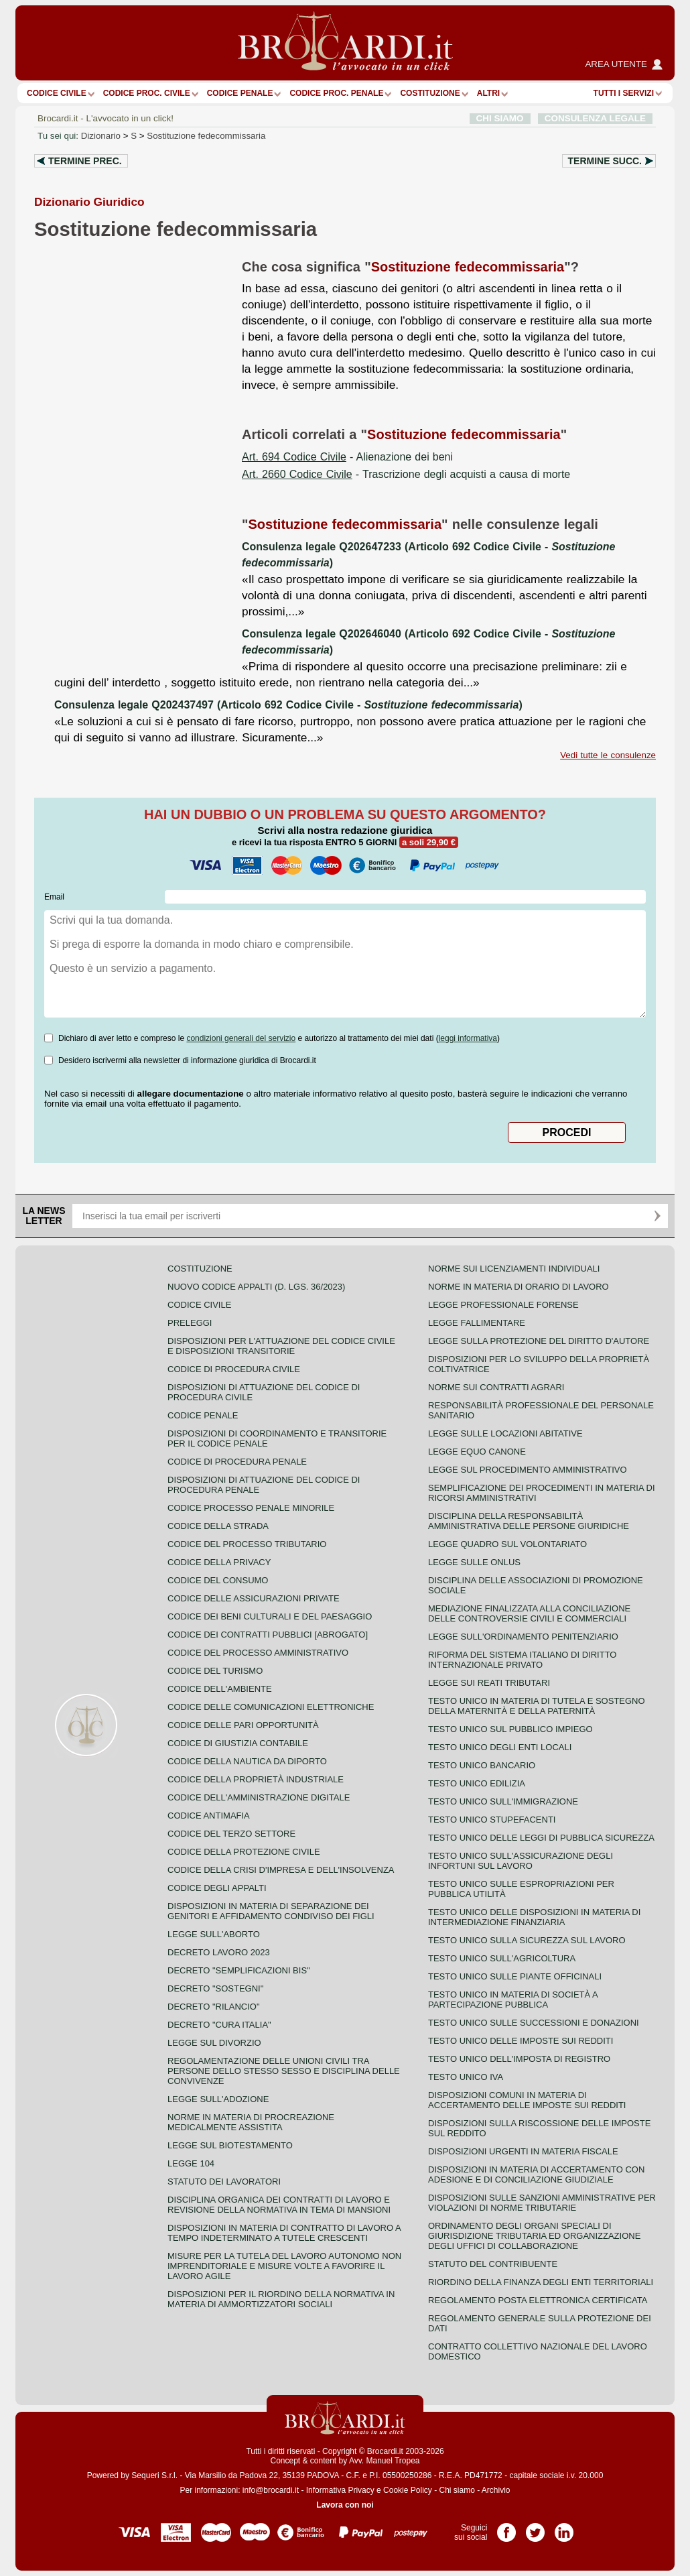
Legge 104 (190, 2163)
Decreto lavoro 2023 (218, 1952)
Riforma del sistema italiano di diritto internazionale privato (522, 1660)
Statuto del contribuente (492, 2264)
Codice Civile (56, 93)
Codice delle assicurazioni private (253, 1598)
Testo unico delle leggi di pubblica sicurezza (541, 1838)
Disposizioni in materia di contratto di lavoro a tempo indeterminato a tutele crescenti (284, 2233)
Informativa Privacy (340, 2490)
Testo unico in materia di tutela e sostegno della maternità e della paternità (536, 1706)
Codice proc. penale (336, 93)
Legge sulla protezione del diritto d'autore (538, 1341)
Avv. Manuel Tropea (384, 2460)
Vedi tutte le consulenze (608, 755)
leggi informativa (468, 1038)
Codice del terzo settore (231, 1834)
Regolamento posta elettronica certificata (537, 2300)
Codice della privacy (219, 1562)
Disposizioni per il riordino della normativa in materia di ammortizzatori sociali (281, 2299)
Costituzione (430, 93)
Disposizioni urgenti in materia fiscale (523, 2151)
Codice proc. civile (146, 93)
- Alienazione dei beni (347, 457)
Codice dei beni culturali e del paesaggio (269, 1616)
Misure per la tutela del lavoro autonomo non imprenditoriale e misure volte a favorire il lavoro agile (284, 2266)
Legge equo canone (477, 1452)
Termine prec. (85, 161)
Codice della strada (218, 1526)
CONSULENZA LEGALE (595, 118)
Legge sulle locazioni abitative (505, 1433)
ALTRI (488, 93)
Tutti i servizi (624, 93)
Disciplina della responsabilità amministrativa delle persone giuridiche (528, 1521)
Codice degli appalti (217, 1888)
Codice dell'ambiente (219, 1689)
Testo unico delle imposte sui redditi (520, 2041)
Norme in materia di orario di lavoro (518, 1287)
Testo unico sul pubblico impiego (510, 1729)
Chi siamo (456, 2490)
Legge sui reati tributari (489, 1683)
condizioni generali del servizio (240, 1038)
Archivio (496, 2490)
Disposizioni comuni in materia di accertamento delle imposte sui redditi (527, 2100)
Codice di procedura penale (237, 1462)
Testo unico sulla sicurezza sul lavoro (527, 1940)
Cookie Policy (407, 2490)
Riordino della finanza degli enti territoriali (540, 2282)
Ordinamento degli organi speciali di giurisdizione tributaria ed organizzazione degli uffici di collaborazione (534, 2236)
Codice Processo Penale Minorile (250, 1508)
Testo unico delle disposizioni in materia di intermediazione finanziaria (534, 1917)
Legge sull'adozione (218, 2099)
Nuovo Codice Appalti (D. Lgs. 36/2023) (256, 1287)
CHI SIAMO (500, 118)
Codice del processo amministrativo (257, 1653)
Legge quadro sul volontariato (507, 1544)
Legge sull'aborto (213, 1934)
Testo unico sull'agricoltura (501, 1958)
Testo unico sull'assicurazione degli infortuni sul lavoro (520, 1861)
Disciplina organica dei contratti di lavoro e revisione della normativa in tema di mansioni (279, 2205)
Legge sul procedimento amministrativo (527, 1470)
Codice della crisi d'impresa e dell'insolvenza (281, 1870)
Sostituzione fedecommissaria (206, 136)
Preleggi (189, 1323)
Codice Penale (240, 93)
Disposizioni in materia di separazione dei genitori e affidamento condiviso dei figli (270, 1911)
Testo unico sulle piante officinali (515, 1976)
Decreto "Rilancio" (213, 2007)
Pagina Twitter (535, 2527)
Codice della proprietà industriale (255, 1779)
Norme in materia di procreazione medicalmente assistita (250, 2122)
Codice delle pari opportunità (243, 1725)
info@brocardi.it (271, 2490)
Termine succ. (605, 161)
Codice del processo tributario (246, 1544)
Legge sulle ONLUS (474, 1562)
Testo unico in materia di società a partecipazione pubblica (513, 1999)
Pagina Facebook (506, 2527)
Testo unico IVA (465, 2077)
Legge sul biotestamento (230, 2145)
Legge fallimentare (476, 1323)
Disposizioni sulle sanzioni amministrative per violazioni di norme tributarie (542, 2203)
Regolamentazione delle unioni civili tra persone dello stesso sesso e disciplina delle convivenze (283, 2071)
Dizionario (101, 136)
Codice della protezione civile (243, 1852)
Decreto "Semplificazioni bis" (238, 1970)
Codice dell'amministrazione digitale (258, 1797)
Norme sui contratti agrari (496, 1387)
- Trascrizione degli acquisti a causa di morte (406, 474)
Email (54, 897)
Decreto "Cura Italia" (219, 2025)
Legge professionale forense (503, 1305)
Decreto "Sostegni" (215, 1988)
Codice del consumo (217, 1580)
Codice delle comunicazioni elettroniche (270, 1707)
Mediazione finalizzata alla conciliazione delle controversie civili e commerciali (529, 1613)
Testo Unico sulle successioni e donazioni (533, 2023)
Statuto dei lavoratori (224, 2181)
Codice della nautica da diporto (247, 1761)
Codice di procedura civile (233, 1369)
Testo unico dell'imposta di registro (519, 2059)
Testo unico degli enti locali (499, 1747)
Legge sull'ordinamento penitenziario (523, 1637)
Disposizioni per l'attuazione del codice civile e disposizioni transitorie (281, 1346)
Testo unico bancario (481, 1765)
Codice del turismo (215, 1671)
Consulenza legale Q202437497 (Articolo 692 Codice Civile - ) (288, 705)
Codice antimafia (208, 1816)
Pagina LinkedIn (564, 2527)
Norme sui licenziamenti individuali (514, 1269)
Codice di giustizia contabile (237, 1743)
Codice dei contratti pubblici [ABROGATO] (267, 1635)
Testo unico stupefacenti (491, 1820)
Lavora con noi (344, 2505)
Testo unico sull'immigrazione (503, 1801)
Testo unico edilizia (476, 1783)
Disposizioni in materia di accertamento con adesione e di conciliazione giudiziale (536, 2174)
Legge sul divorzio (214, 2043)
